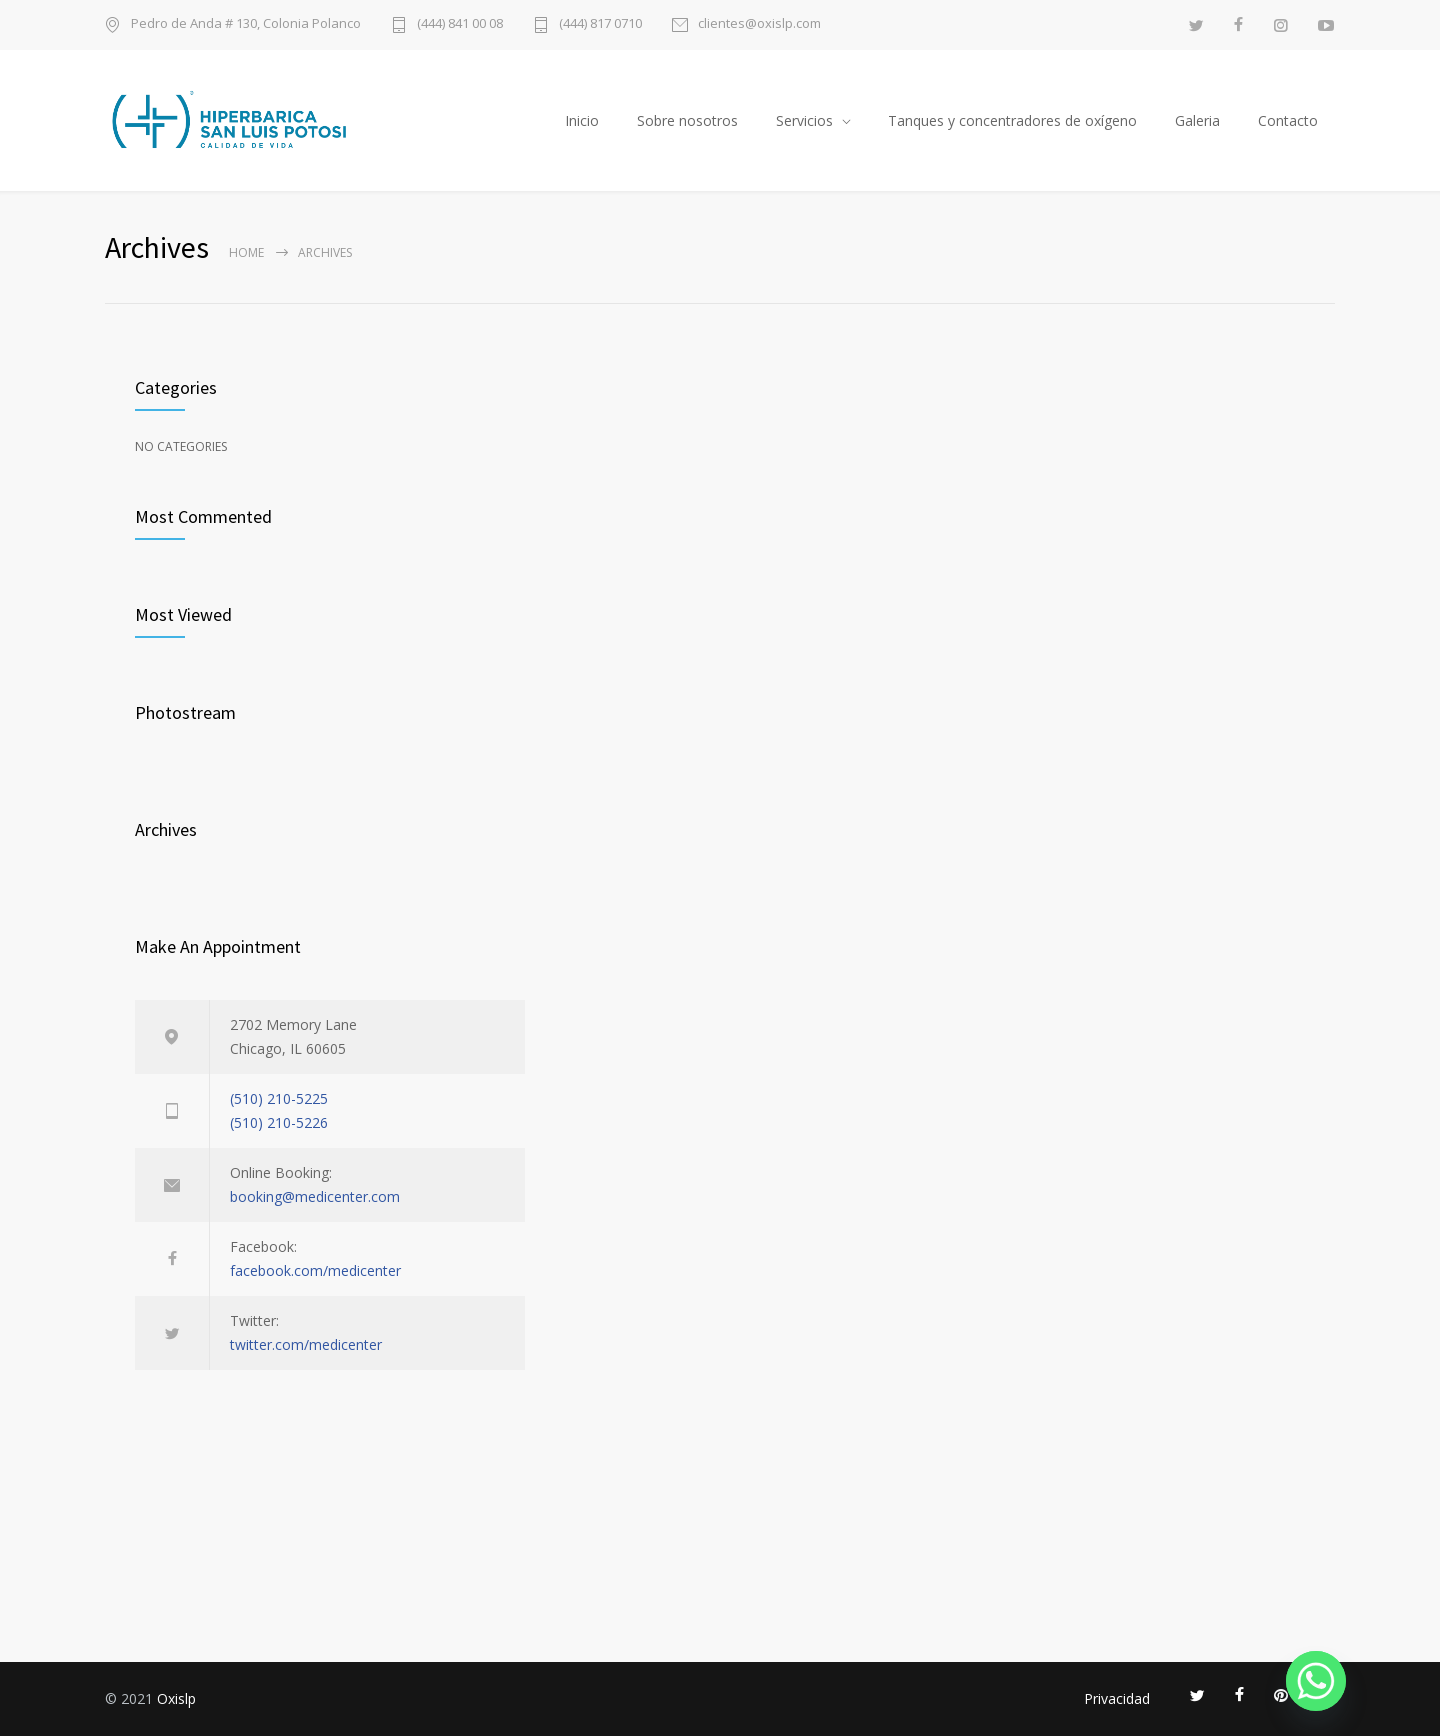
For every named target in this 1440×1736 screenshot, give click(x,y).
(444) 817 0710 (600, 24)
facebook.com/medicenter (315, 1270)
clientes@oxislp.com (759, 24)
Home (246, 252)
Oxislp (176, 1698)
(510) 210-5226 (279, 1122)
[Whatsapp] (1316, 1681)
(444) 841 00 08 (460, 24)
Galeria (1197, 120)
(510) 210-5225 (279, 1098)
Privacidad (1117, 1698)
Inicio (582, 120)
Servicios (804, 120)
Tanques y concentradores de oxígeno (1012, 120)
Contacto (1288, 120)
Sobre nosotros (687, 120)
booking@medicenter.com (315, 1196)
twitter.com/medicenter (306, 1344)
